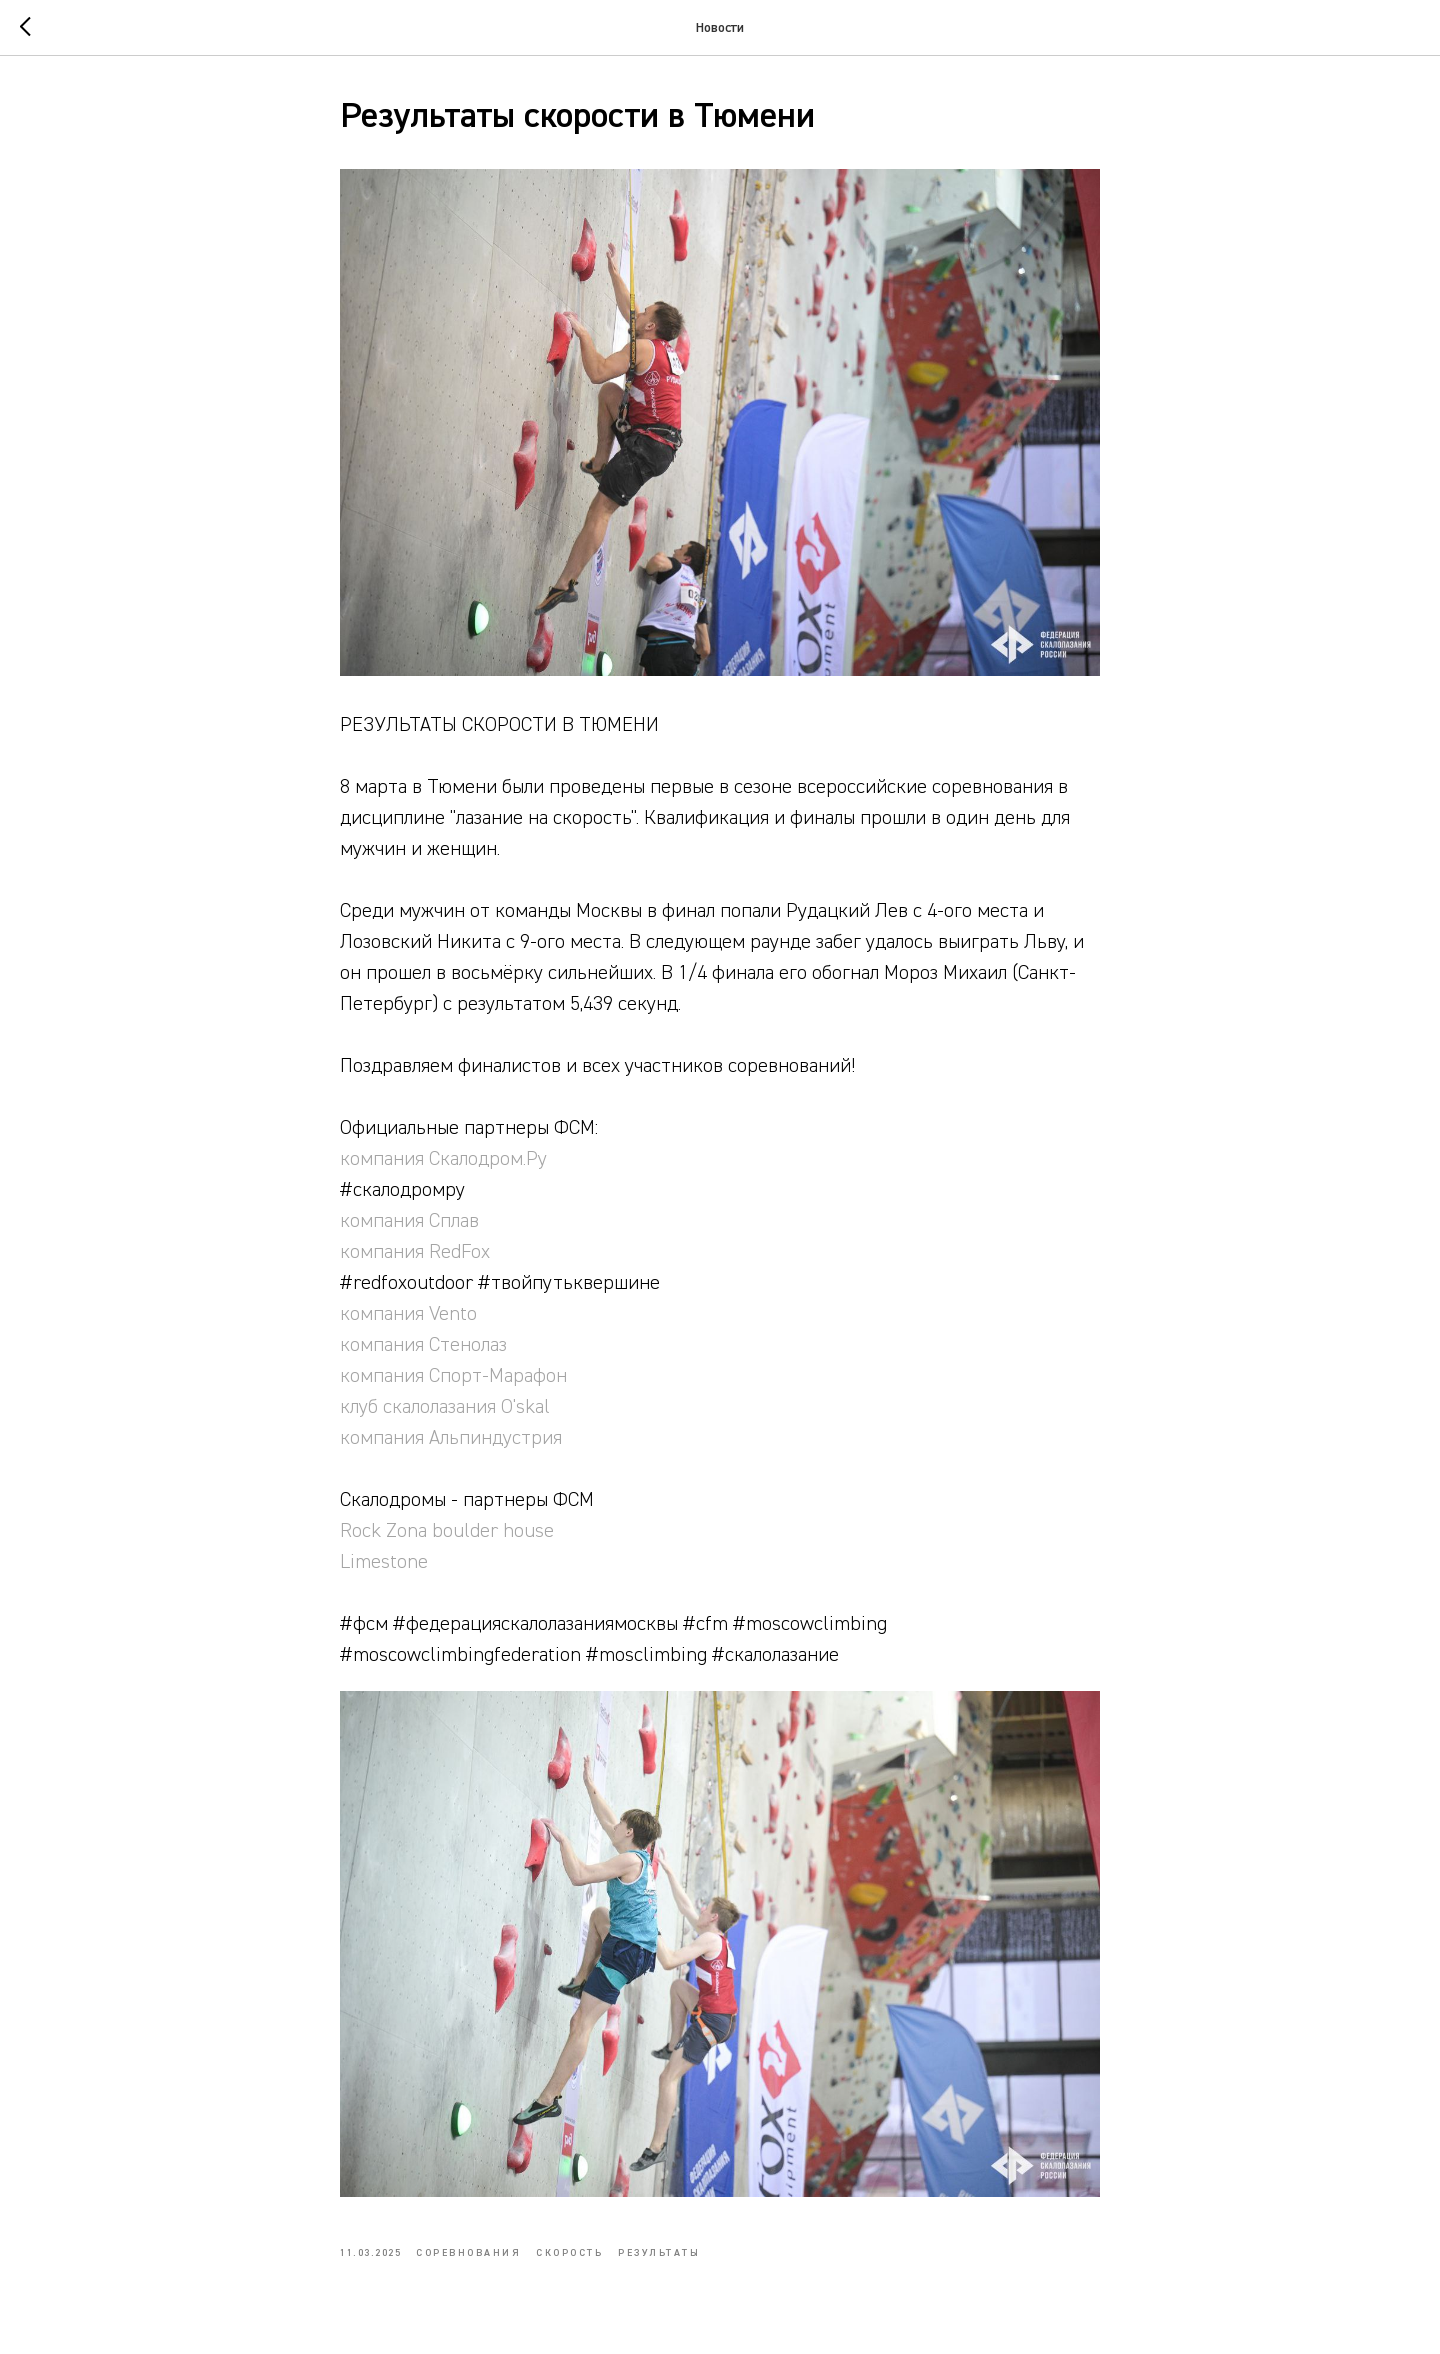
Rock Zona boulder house (447, 1531)
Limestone (384, 1562)
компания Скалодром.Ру (443, 1159)
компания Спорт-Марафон (453, 1376)
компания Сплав (409, 1221)
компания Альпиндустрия (451, 1438)
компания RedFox (415, 1252)
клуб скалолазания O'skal (445, 1407)
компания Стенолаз (423, 1345)
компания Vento (408, 1314)
